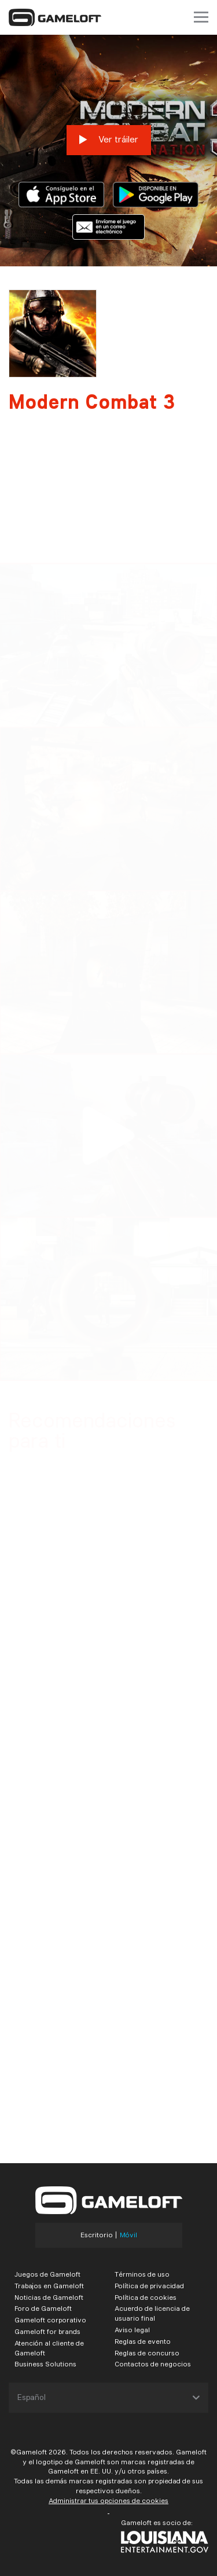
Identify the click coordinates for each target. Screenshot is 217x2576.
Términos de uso (142, 2274)
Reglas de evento (143, 2341)
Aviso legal (132, 2329)
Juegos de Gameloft (47, 2274)
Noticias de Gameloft (48, 2297)
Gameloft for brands (47, 2331)
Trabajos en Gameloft (49, 2285)
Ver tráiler (108, 139)
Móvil (128, 2234)
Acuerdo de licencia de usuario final (152, 2313)
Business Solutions (45, 2363)
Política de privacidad (149, 2285)
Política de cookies (145, 2297)
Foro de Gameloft (43, 2308)
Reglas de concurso (147, 2352)
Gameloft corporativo (50, 2319)
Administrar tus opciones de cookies (108, 2500)
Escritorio (96, 2234)
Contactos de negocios (153, 2363)
